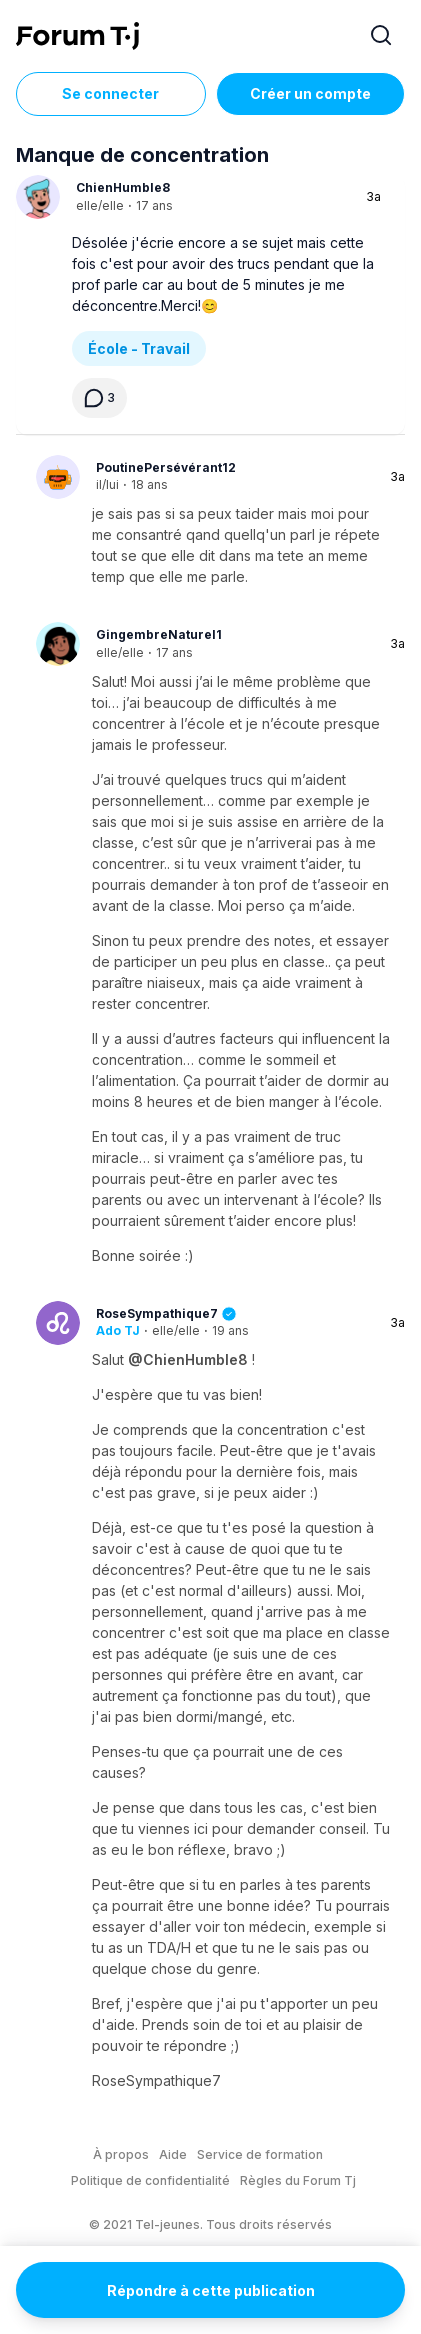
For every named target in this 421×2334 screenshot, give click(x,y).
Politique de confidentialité (150, 2180)
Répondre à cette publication (211, 2290)
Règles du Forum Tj (298, 2180)
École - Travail (139, 348)
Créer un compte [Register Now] (310, 93)
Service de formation (260, 2154)
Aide (173, 2154)
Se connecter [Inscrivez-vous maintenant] (110, 93)
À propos (121, 2154)
